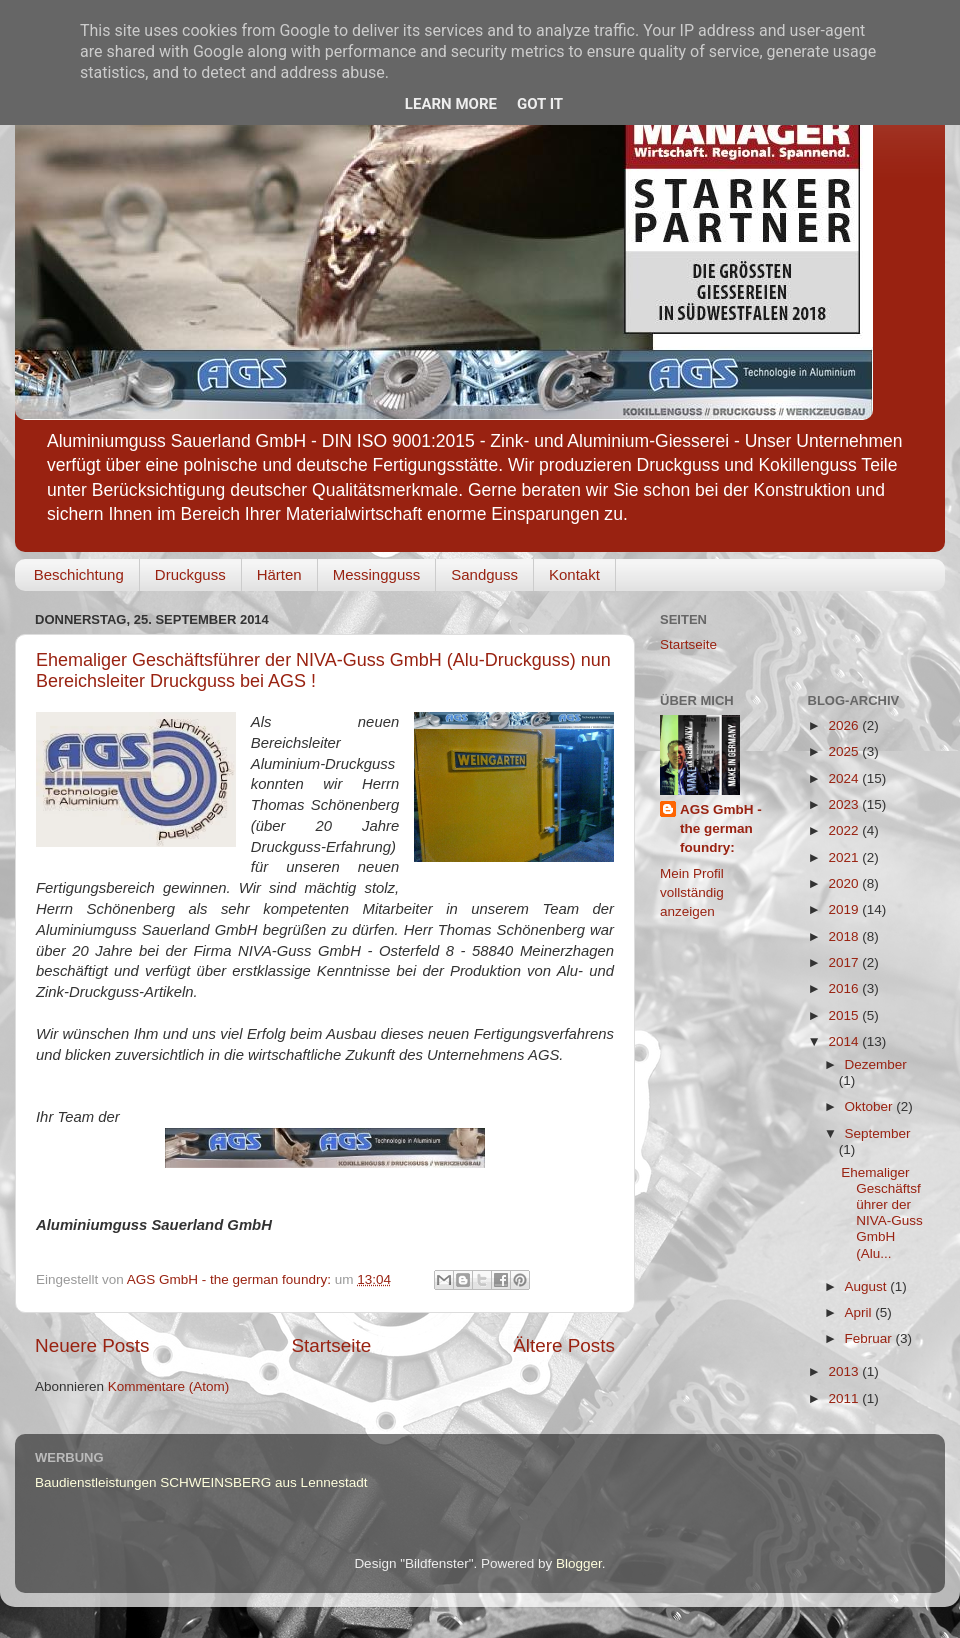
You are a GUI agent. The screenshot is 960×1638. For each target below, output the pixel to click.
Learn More (451, 104)
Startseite (331, 1345)
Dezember (876, 1064)
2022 (845, 830)
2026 (845, 725)
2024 (845, 778)
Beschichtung (79, 574)
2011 (845, 1398)
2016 (845, 988)
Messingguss (377, 574)
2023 (845, 804)
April (860, 1312)
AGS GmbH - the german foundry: (721, 828)
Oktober (871, 1106)
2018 (845, 936)
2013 (845, 1371)
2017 (845, 962)
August (868, 1286)
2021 (845, 857)
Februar (870, 1338)
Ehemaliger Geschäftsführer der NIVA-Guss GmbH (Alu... (882, 1213)
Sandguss (484, 574)
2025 (845, 751)
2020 (845, 883)
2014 (845, 1041)
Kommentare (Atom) (169, 1386)
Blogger (579, 1563)
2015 (845, 1015)
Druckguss (190, 574)
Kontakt (574, 574)
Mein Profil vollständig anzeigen (692, 892)
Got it (540, 104)
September (878, 1133)
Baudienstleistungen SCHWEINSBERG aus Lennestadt (201, 1482)
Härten (279, 574)
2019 (845, 909)
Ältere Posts (564, 1345)
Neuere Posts (92, 1345)
